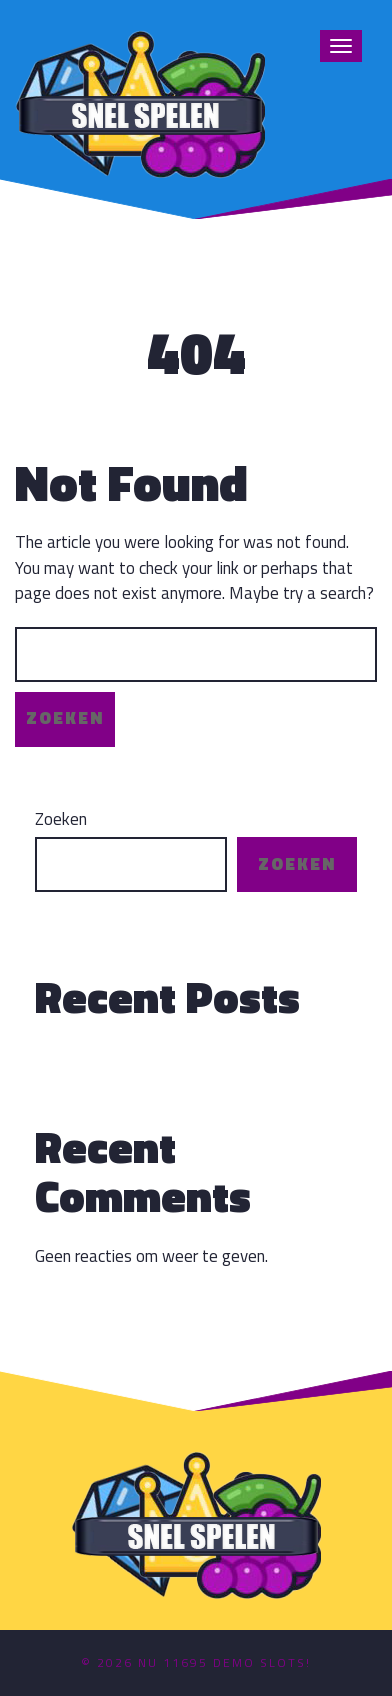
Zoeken (61, 819)
